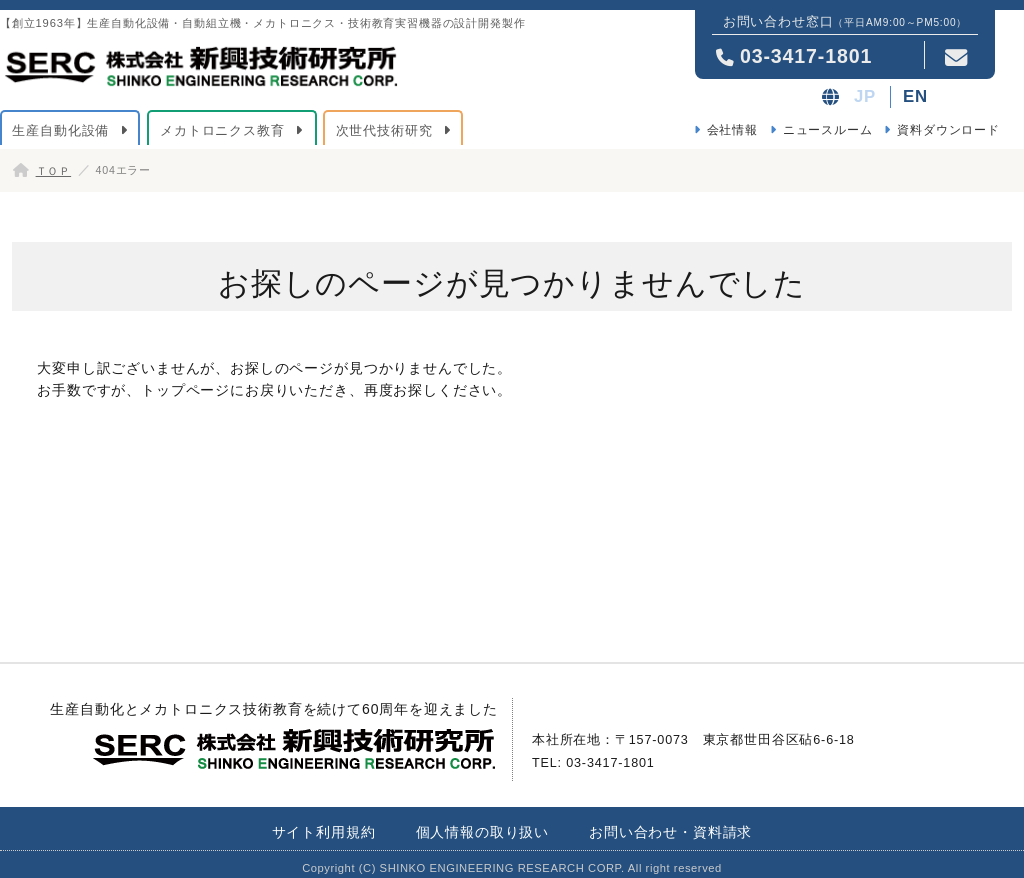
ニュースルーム (828, 130)
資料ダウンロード (948, 130)
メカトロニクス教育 (222, 130)
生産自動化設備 (60, 130)
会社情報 (732, 130)
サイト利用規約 (324, 832)
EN (915, 96)
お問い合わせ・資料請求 (670, 832)
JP (865, 96)
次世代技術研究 (384, 130)
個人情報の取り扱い (483, 832)
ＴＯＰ (54, 171)
